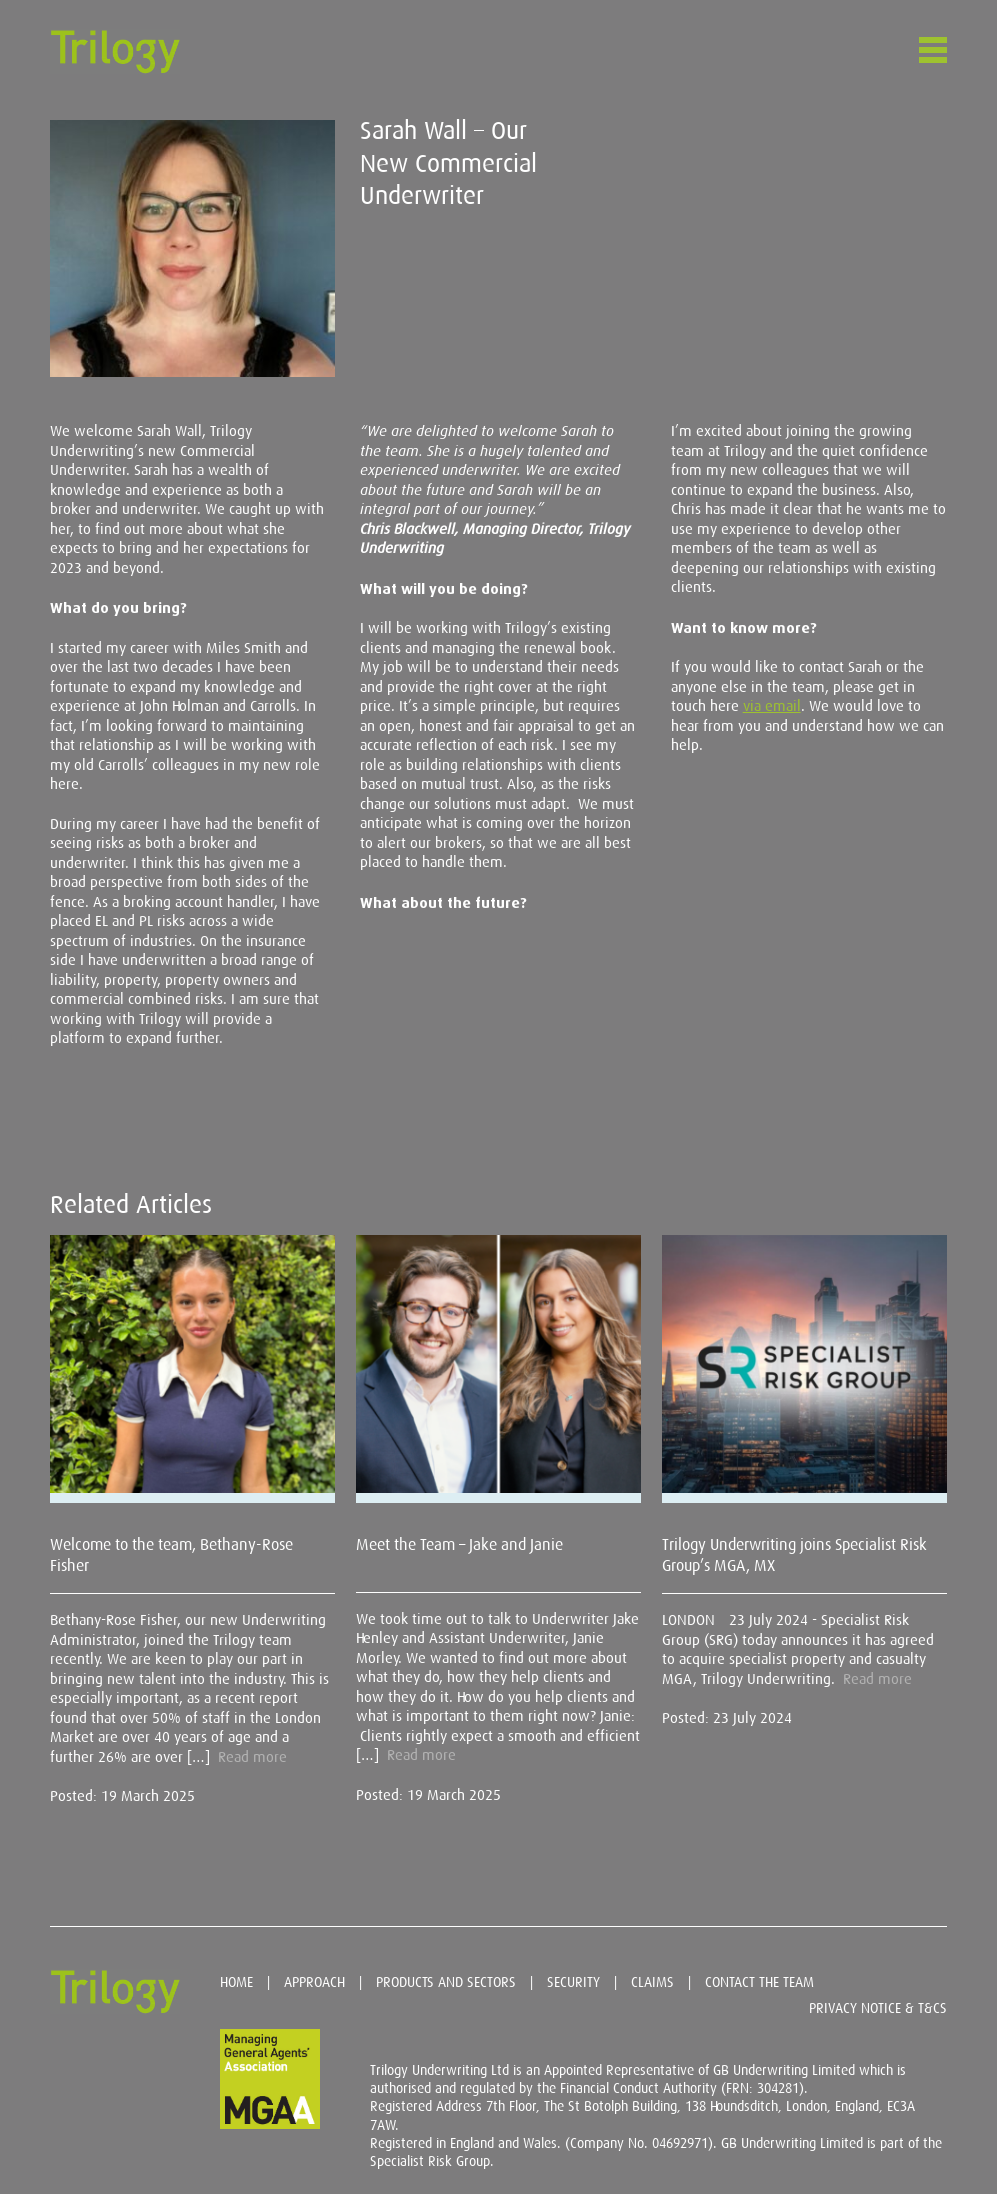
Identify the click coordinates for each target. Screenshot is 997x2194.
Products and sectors (446, 1982)
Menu (927, 50)
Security (573, 1982)
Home (236, 1982)
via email (772, 706)
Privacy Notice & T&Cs (878, 2008)
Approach (314, 1982)
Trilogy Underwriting (115, 51)
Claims (652, 1982)
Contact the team (759, 1982)
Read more (252, 1757)
